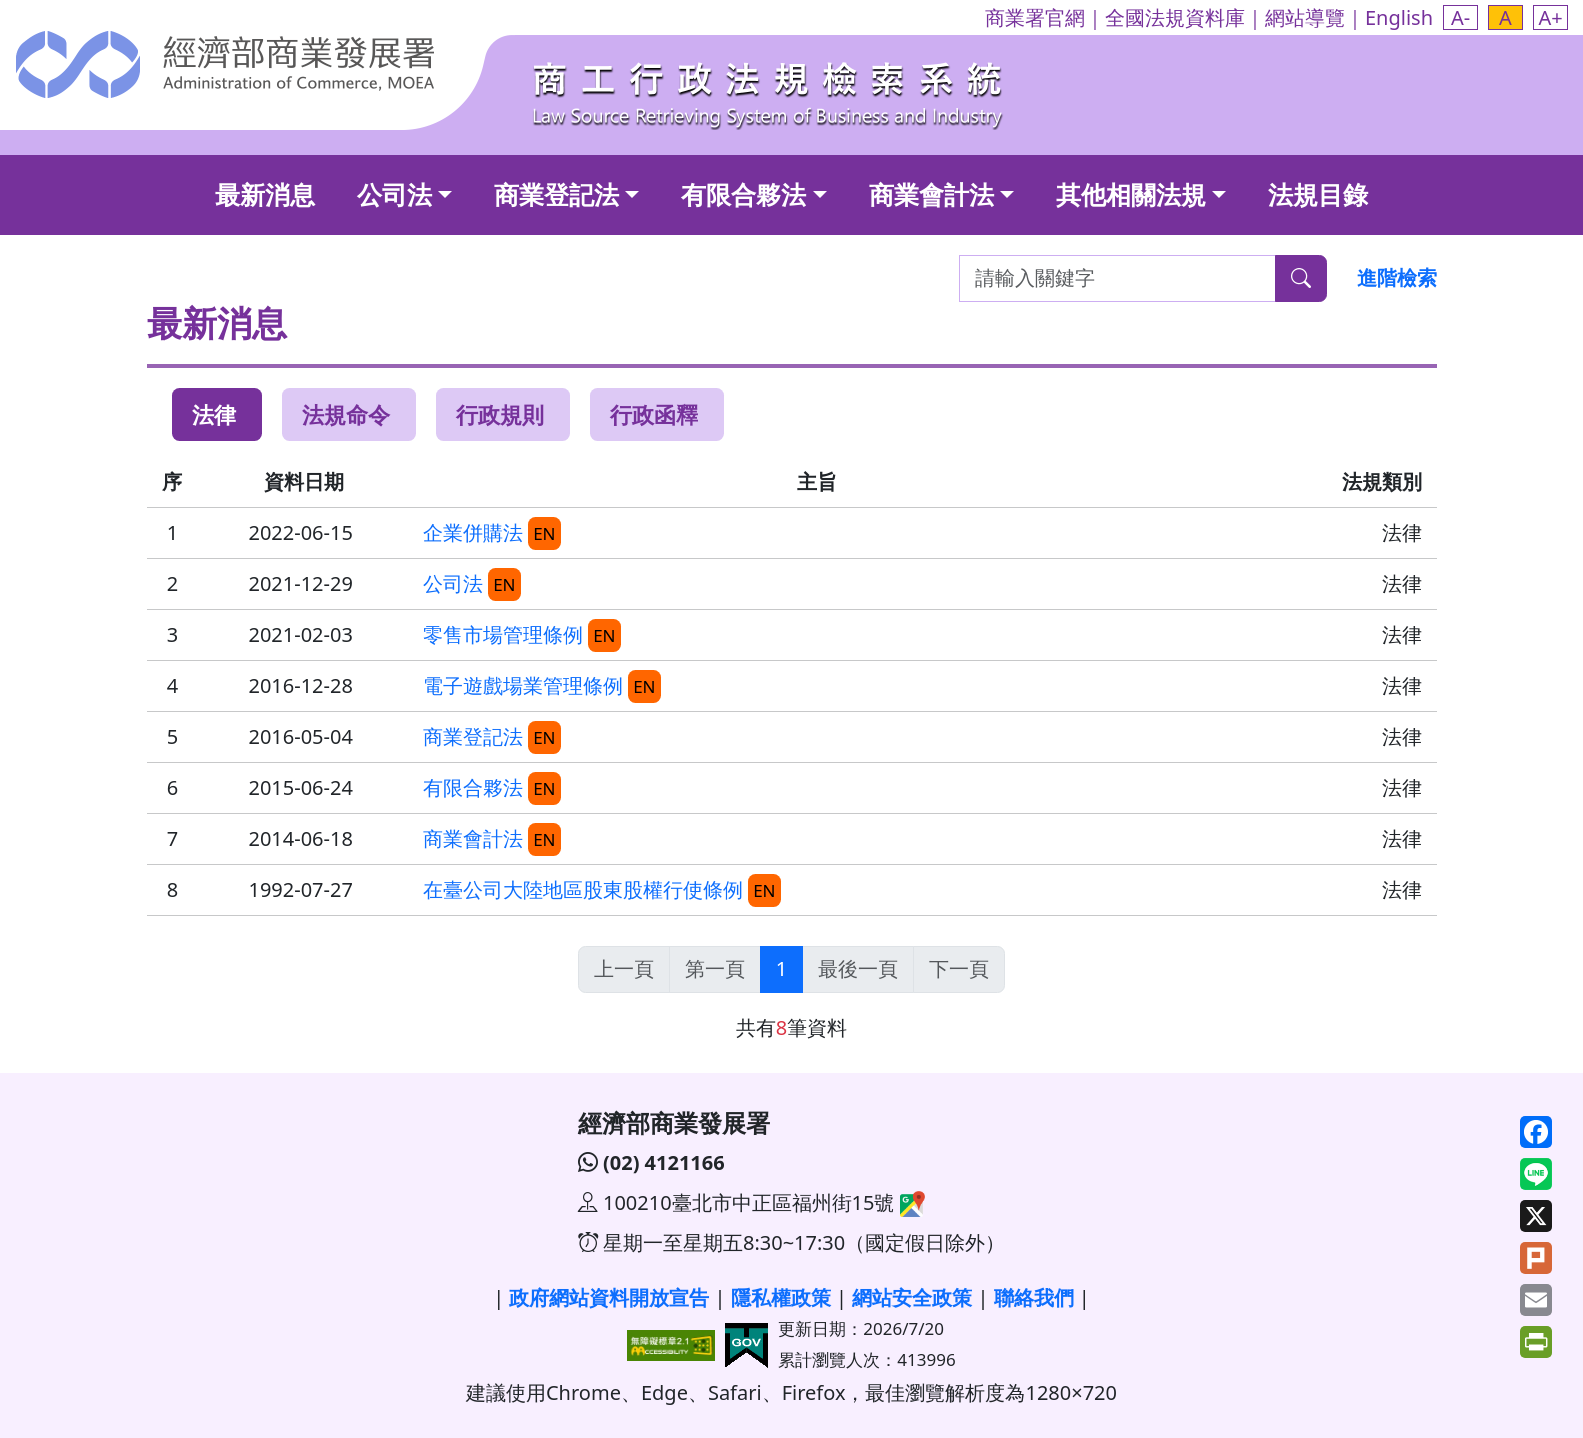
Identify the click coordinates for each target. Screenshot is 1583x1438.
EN (544, 533)
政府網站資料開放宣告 (609, 1297)
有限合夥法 (743, 194)
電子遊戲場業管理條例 (523, 685)
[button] (1460, 17)
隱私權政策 (781, 1297)
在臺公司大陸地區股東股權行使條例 (583, 889)
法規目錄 (1318, 194)
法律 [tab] (214, 414)
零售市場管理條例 (503, 634)
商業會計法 (931, 194)
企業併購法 (473, 532)
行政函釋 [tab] (654, 414)
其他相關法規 (1131, 194)
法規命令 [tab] (346, 414)
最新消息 (265, 194)
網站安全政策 (912, 1297)
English (1399, 17)
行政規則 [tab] (500, 414)
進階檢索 (1397, 277)
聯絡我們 (1034, 1297)
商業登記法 (556, 194)
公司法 (394, 194)
